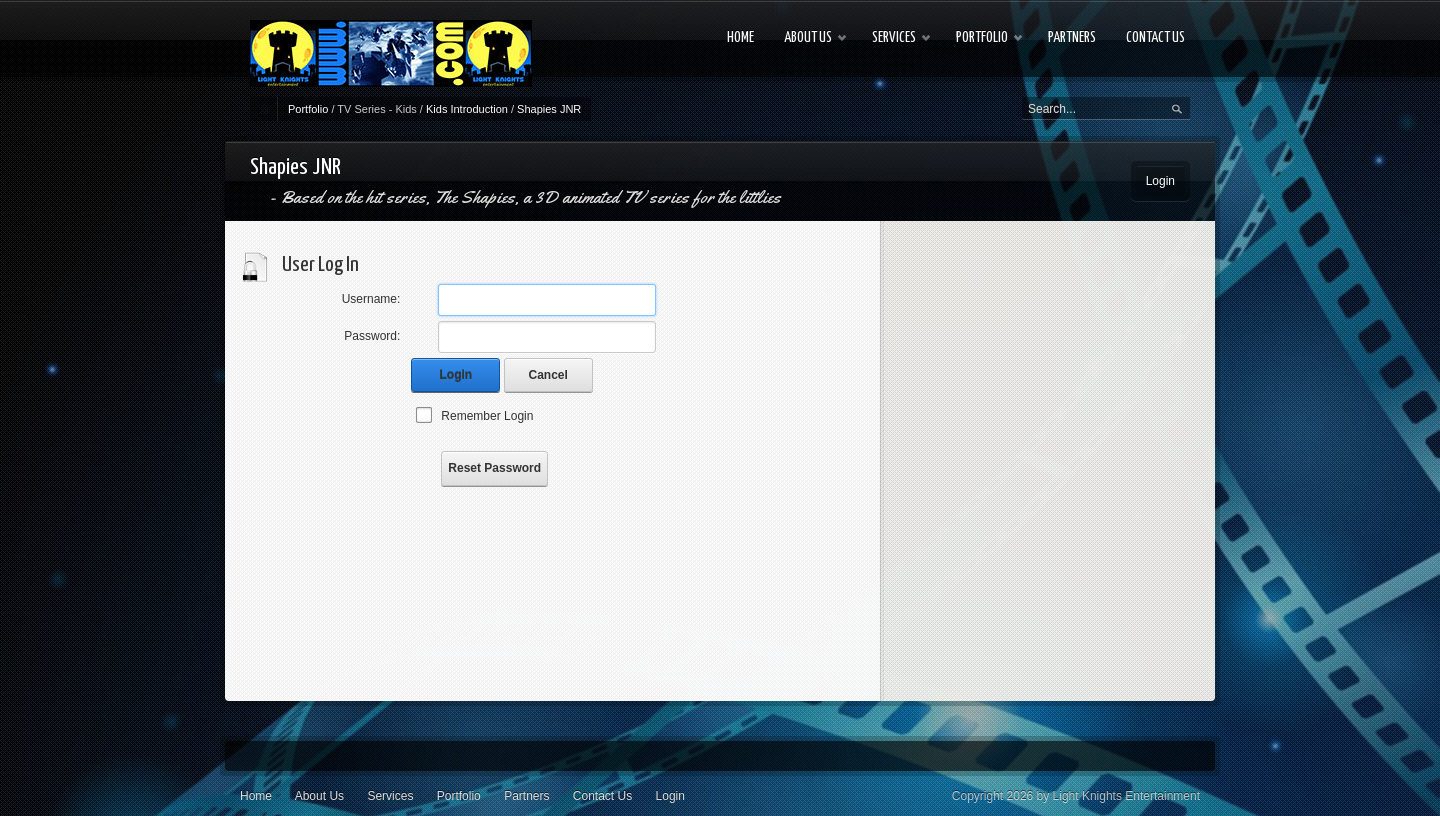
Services (390, 796)
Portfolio (308, 109)
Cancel (548, 375)
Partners (526, 796)
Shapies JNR (549, 109)
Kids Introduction (467, 109)
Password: (372, 336)
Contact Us (602, 796)
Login (1160, 181)
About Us (319, 796)
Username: (371, 299)
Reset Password (494, 468)
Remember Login (487, 416)
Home (256, 796)
